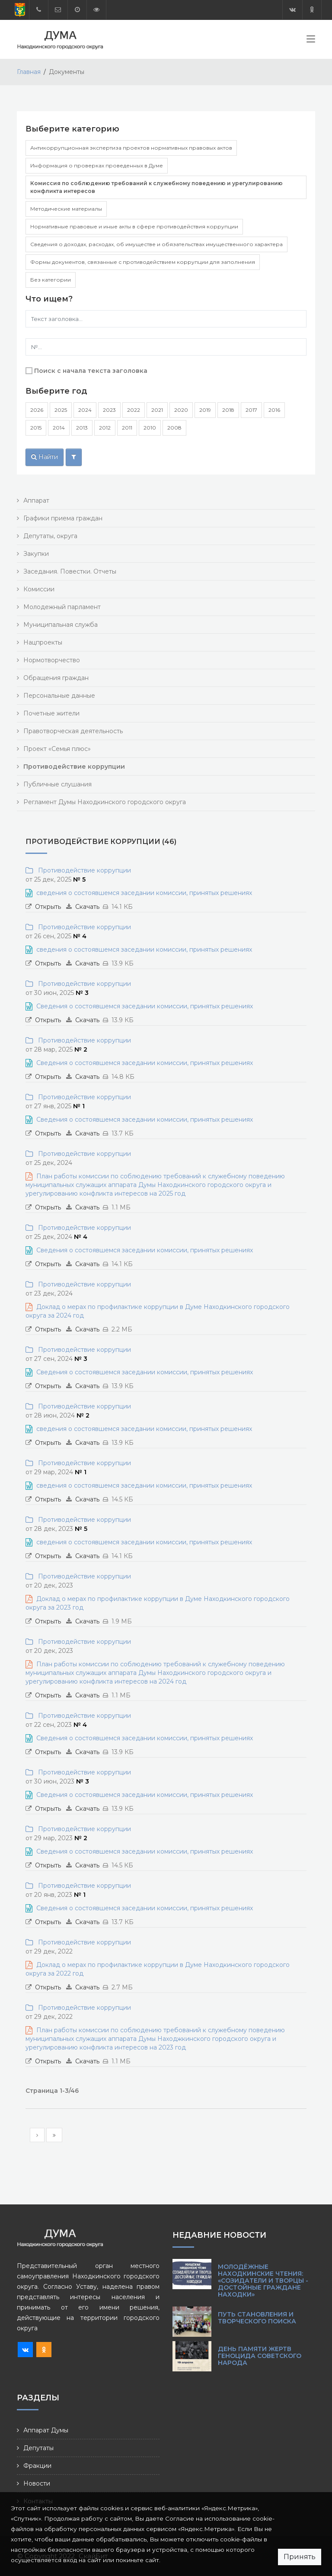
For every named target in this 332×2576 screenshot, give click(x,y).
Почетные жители (51, 713)
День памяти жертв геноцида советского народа (259, 2356)
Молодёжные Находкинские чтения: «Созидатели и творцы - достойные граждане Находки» (263, 2280)
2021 (157, 410)
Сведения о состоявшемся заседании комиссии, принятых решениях (144, 1006)
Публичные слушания (57, 784)
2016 (274, 410)
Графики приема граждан (62, 518)
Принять (300, 2557)
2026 (36, 410)
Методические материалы (66, 208)
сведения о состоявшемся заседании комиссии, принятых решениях (144, 893)
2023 (109, 410)
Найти (44, 457)
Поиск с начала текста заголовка (90, 371)
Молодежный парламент (62, 607)
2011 (127, 427)
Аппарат (36, 500)
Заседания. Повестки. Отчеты (69, 571)
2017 (251, 410)
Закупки (36, 554)
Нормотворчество (51, 660)
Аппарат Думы (45, 2430)
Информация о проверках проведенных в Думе (96, 165)
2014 (59, 427)
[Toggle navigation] (310, 40)
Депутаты (38, 2448)
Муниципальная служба (60, 625)
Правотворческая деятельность (73, 731)
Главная (29, 72)
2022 (133, 410)
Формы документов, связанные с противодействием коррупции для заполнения (142, 262)
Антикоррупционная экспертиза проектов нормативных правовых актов (131, 147)
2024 (85, 410)
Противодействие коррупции (83, 870)
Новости (36, 2483)
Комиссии (38, 589)
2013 (82, 427)
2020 (181, 410)
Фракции (37, 2466)
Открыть (48, 907)
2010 (150, 427)
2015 (36, 427)
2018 (228, 410)
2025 (60, 410)
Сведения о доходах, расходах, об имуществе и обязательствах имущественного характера (156, 244)
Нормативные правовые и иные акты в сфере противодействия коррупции (134, 226)
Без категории (50, 279)
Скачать (87, 907)
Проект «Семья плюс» (57, 749)
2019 (205, 410)
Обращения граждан (56, 678)
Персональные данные (59, 695)
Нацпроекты (42, 642)
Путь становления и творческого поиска (257, 2317)
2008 (174, 427)
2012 (105, 427)
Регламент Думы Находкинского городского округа (104, 802)
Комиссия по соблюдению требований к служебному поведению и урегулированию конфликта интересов (156, 187)
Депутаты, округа (50, 536)
